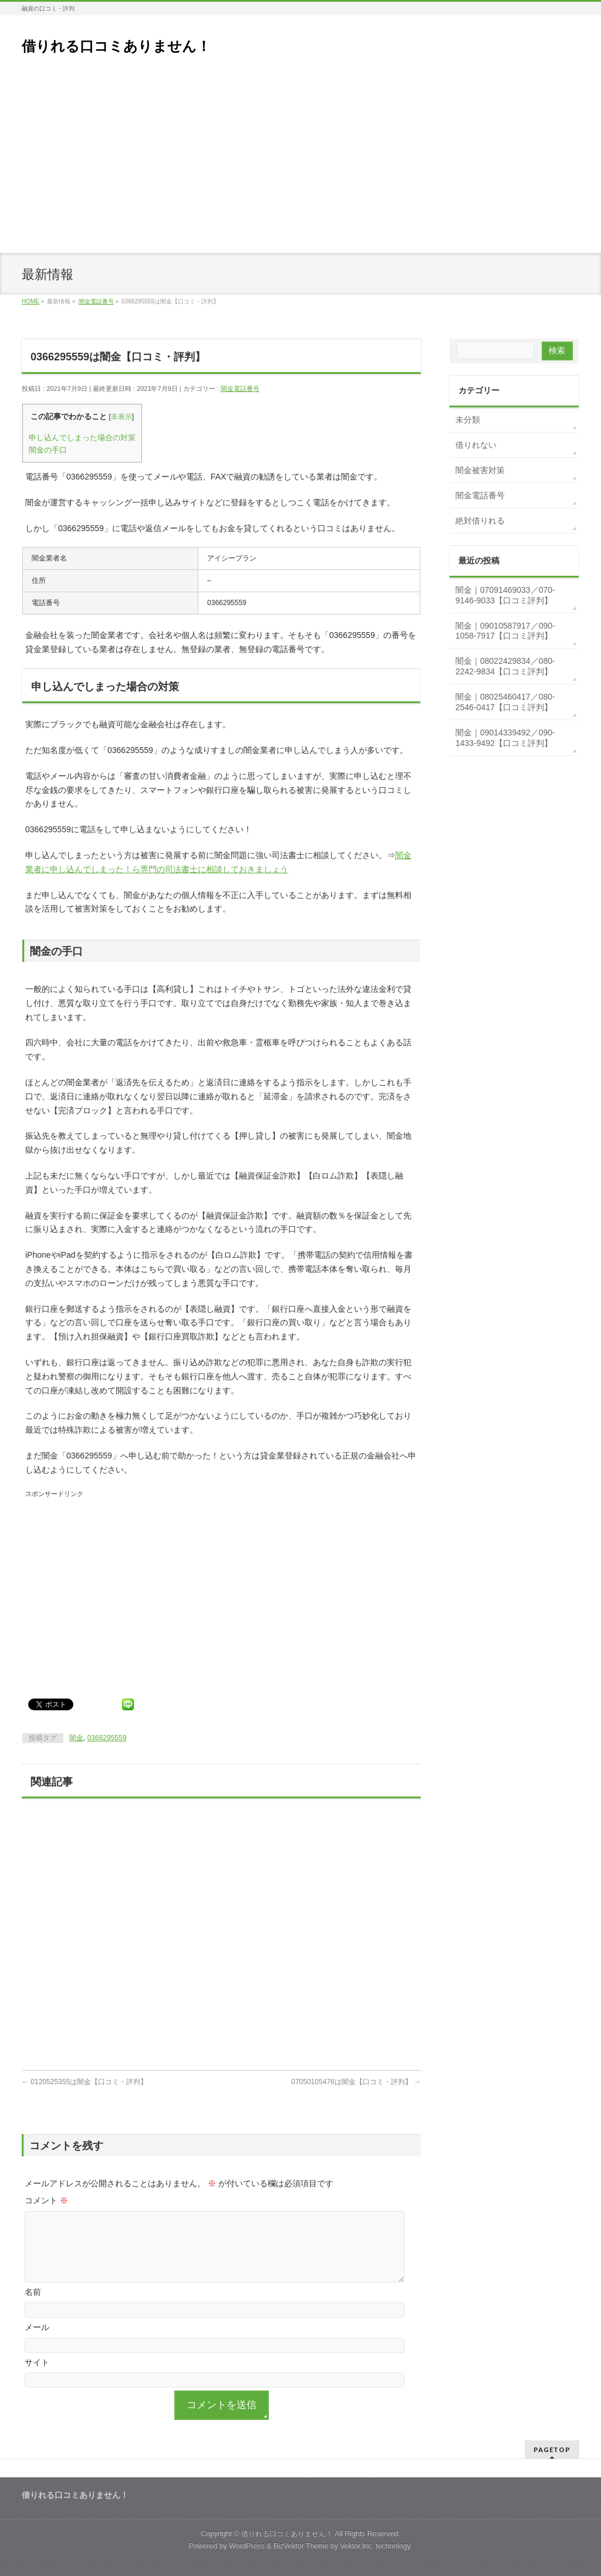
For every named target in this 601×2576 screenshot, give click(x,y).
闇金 (76, 1738)
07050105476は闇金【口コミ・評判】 (356, 2082)
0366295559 (107, 1738)
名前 (33, 2292)
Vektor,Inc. (357, 2546)
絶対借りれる (480, 520)
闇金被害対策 (480, 470)
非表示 (121, 417)
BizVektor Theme (301, 2546)
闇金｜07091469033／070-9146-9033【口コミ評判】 (505, 595)
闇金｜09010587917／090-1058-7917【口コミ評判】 (505, 631)
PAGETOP (552, 2449)
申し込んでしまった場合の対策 (82, 437)
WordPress (247, 2546)
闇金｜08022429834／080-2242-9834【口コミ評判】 (505, 666)
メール (37, 2327)
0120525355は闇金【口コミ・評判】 (84, 2082)
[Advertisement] (300, 165)
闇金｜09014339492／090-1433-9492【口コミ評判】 (505, 738)
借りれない (476, 445)
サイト (37, 2362)
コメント (46, 2200)
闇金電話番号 (240, 388)
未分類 (467, 419)
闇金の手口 (48, 449)
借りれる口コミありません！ (116, 46)
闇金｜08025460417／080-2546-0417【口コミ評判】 (505, 702)
